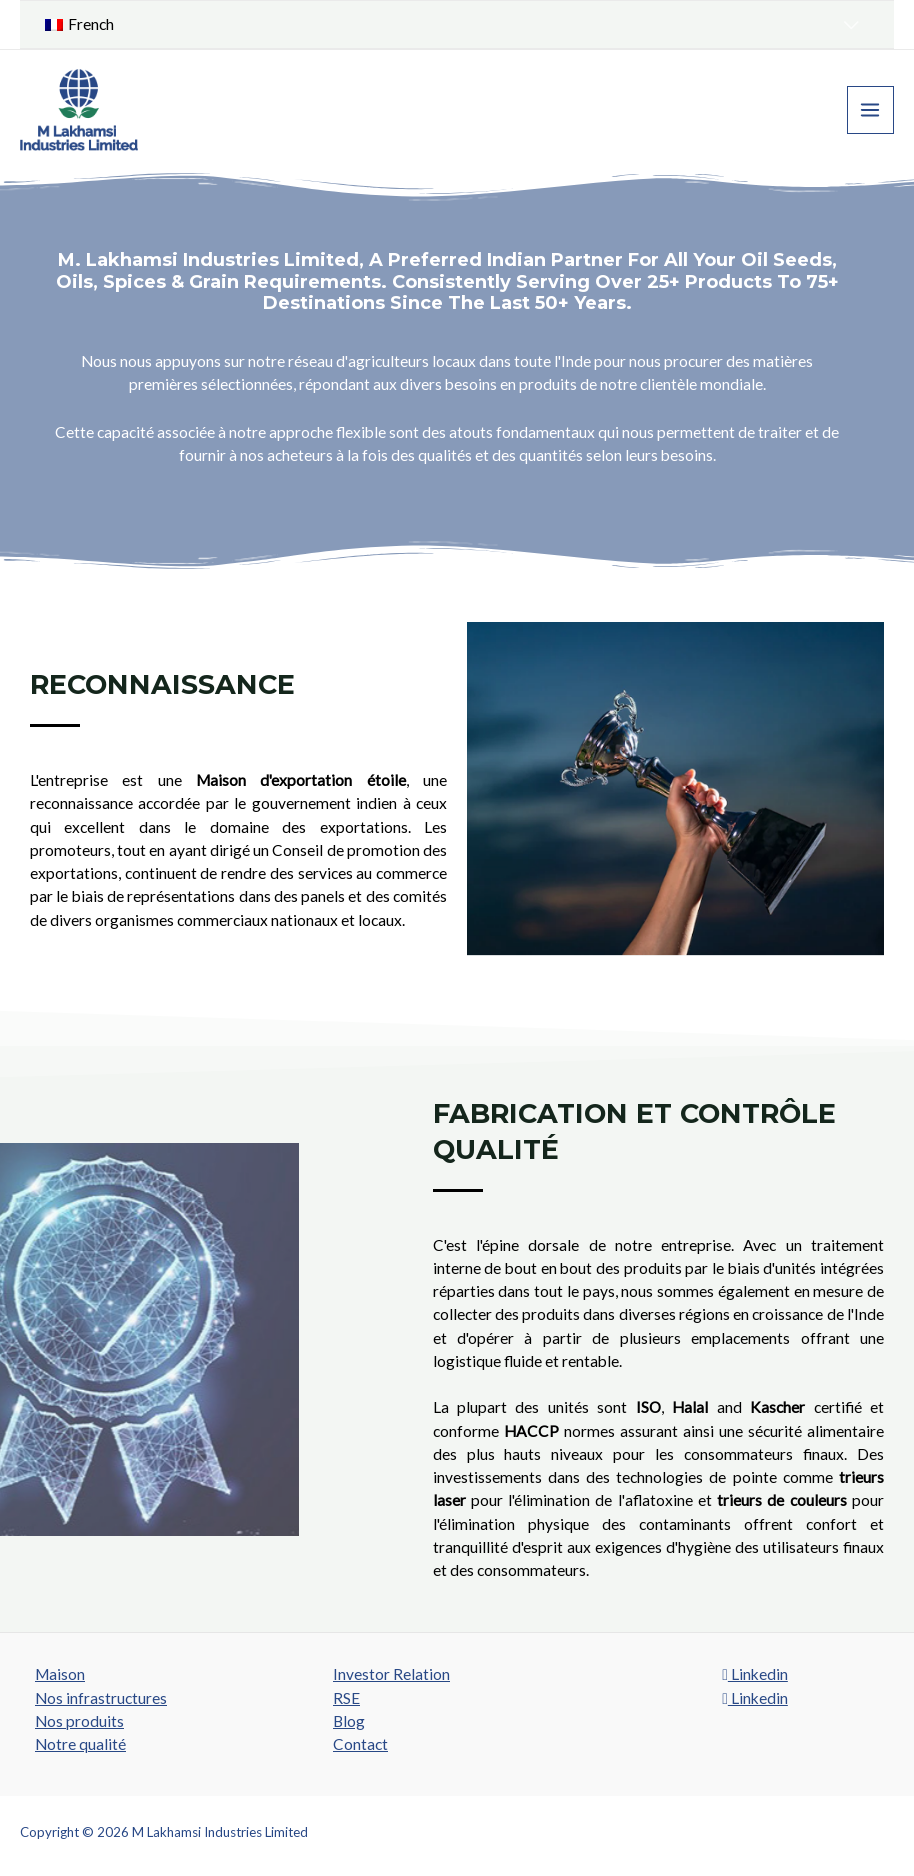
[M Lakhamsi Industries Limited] (80, 110)
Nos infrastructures (101, 1698)
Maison (60, 1674)
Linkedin (755, 1674)
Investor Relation (391, 1674)
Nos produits (79, 1721)
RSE (346, 1698)
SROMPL (867, 1832)
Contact (360, 1744)
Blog (349, 1721)
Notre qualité (80, 1744)
